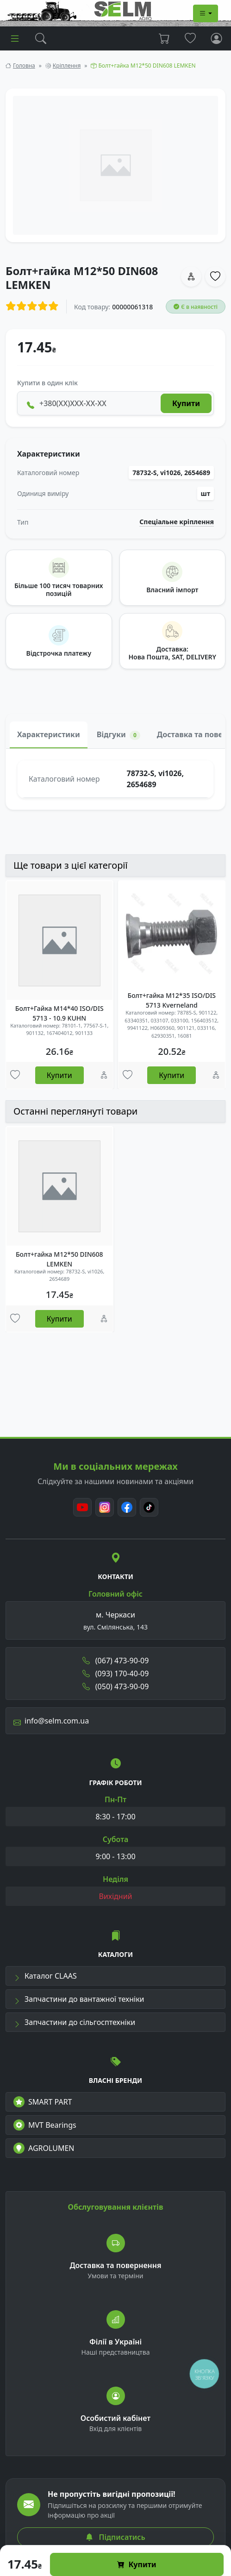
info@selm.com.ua (51, 1721)
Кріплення (67, 65)
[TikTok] (149, 1507)
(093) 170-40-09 (115, 1673)
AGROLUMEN (44, 2148)
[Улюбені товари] (15, 1075)
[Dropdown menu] (205, 13)
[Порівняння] (104, 1075)
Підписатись (115, 2537)
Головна (24, 65)
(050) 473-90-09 (115, 1686)
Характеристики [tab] (48, 734)
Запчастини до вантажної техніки (78, 1999)
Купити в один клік (47, 382)
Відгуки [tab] (118, 734)
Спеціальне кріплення (176, 522)
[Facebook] (127, 1507)
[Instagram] (104, 1507)
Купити (136, 2564)
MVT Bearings (44, 2125)
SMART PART (42, 2101)
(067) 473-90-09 (115, 1660)
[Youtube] (82, 1507)
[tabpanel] (115, 779)
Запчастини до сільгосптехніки (74, 2022)
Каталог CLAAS (45, 1976)
